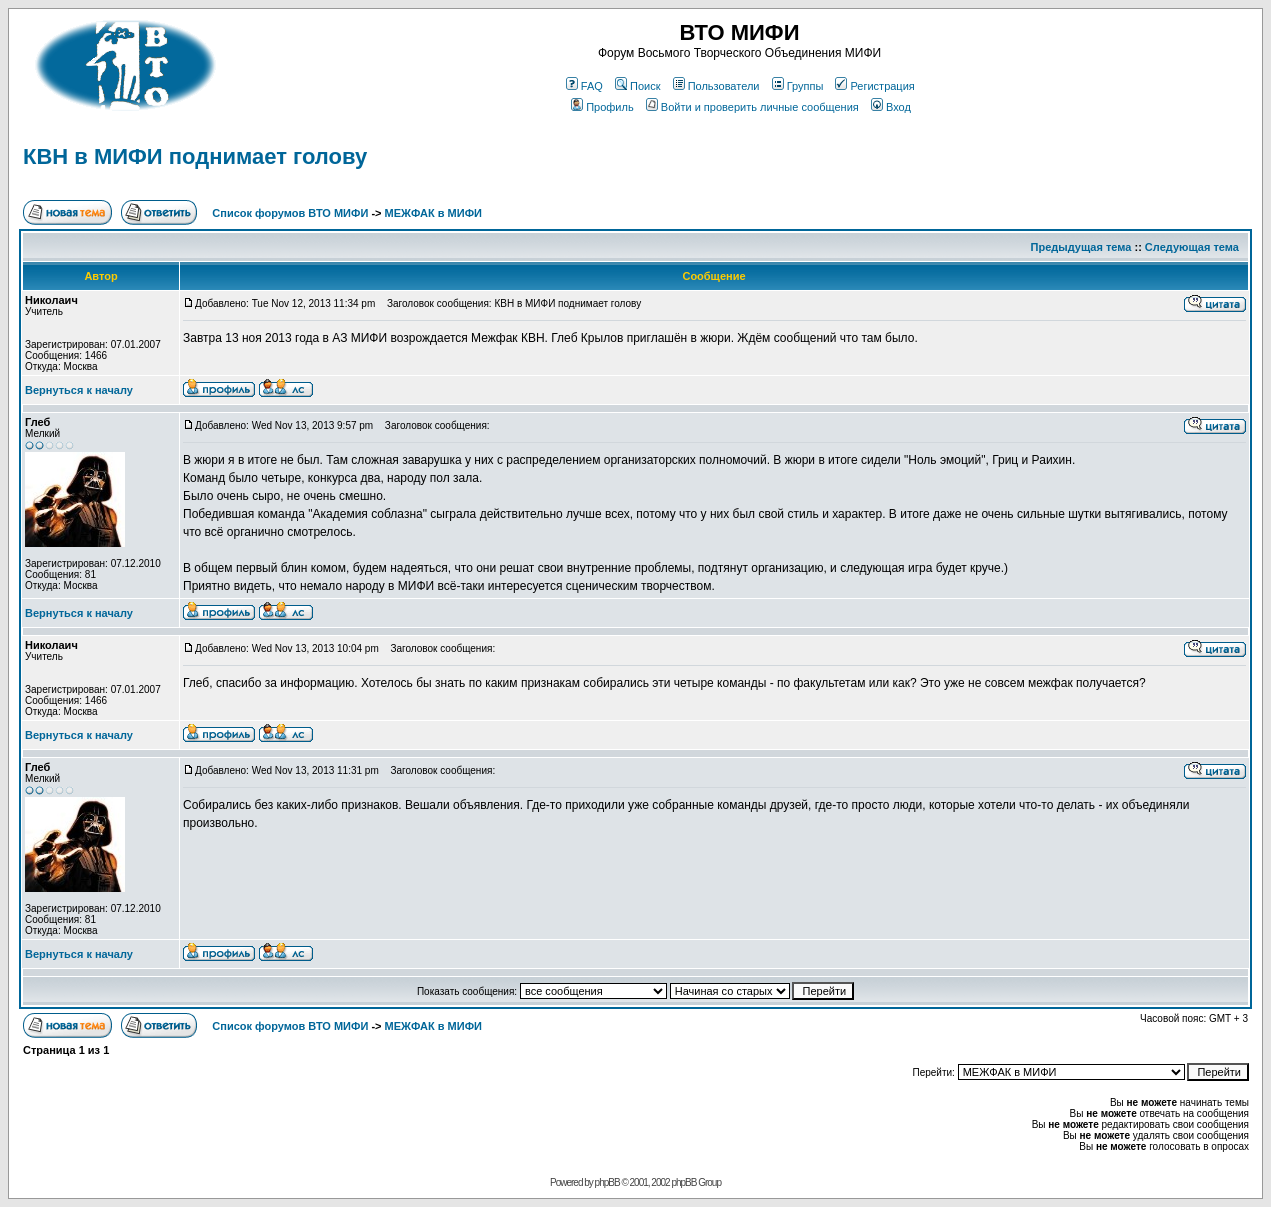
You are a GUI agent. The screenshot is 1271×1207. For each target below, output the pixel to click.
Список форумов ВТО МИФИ (290, 213)
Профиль (602, 107)
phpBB (607, 1182)
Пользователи (716, 86)
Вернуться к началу (79, 390)
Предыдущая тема (1081, 247)
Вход (891, 107)
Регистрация (874, 86)
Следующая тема (1192, 247)
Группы (798, 86)
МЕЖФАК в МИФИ (433, 213)
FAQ (584, 86)
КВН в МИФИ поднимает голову (195, 156)
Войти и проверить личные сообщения (752, 107)
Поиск (637, 86)
